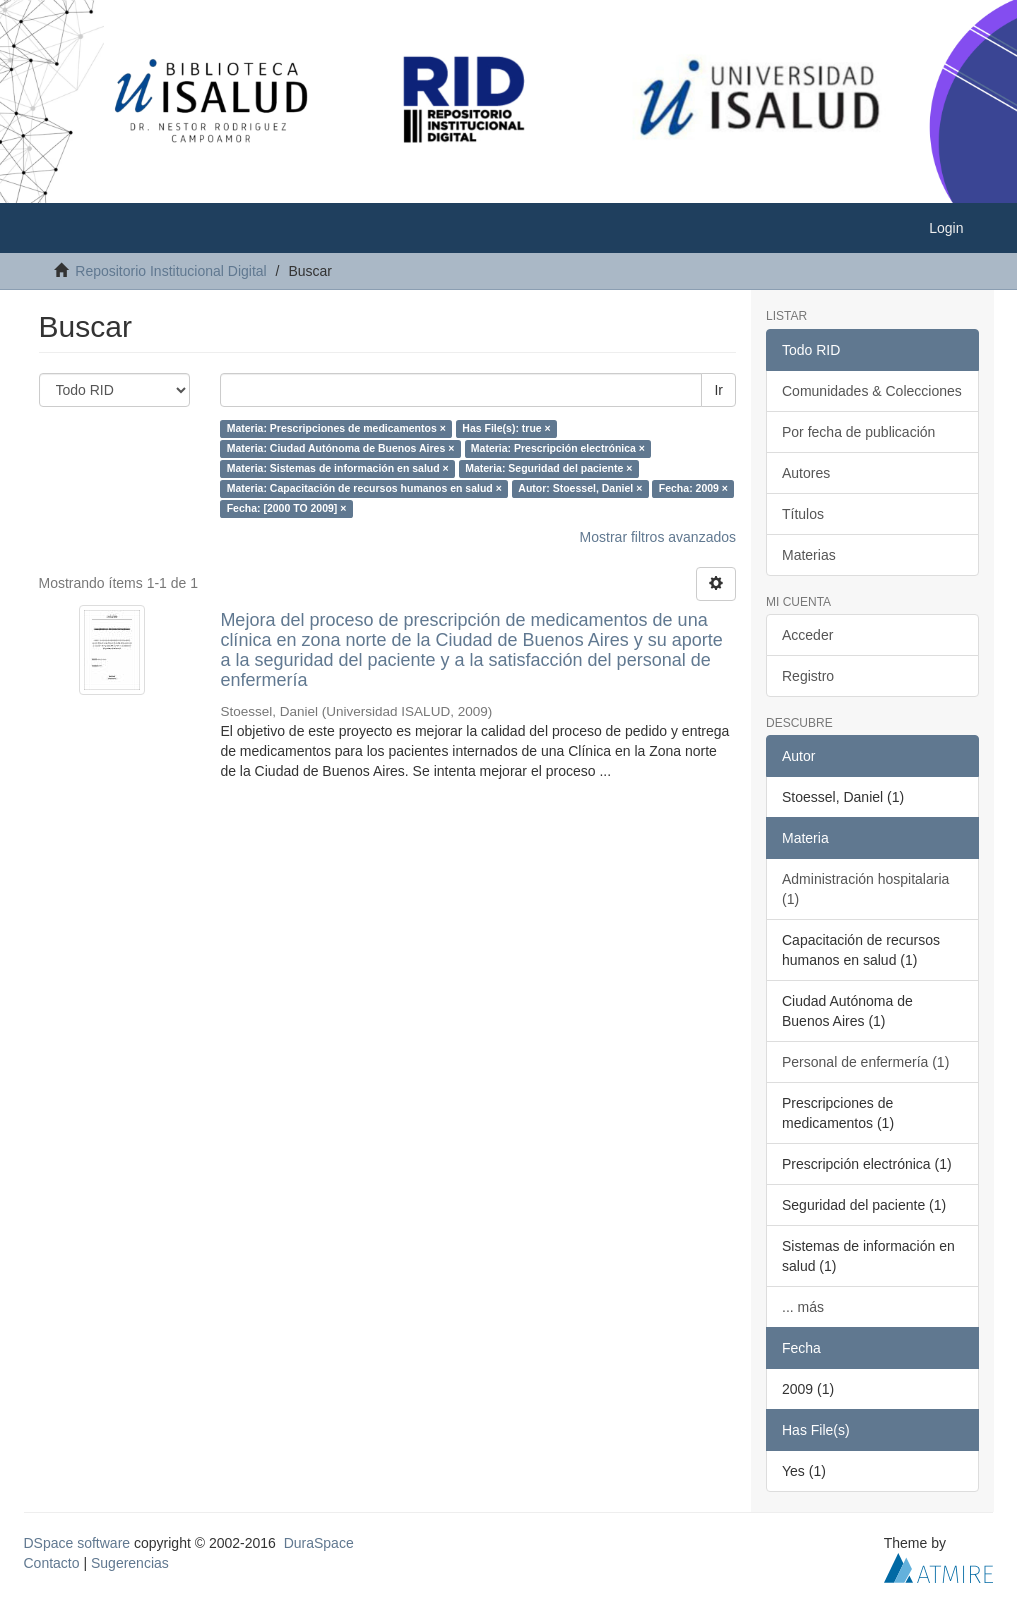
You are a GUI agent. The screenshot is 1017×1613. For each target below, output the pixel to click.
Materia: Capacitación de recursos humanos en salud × (364, 488)
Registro (808, 676)
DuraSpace (319, 1543)
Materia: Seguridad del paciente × (548, 468)
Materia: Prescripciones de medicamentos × (336, 428)
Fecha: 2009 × (693, 488)
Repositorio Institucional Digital (170, 271)
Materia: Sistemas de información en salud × (338, 468)
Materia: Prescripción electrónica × (558, 448)
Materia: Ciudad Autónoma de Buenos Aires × (341, 448)
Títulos (803, 514)
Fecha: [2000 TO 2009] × (287, 508)
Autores (806, 473)
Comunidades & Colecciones (872, 391)
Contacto (52, 1563)
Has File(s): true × (506, 428)
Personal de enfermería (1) (865, 1062)
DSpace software (77, 1543)
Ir (718, 390)
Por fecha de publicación (858, 432)
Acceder (807, 635)
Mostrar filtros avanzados (658, 537)
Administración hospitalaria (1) (865, 889)
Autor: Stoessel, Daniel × (580, 488)
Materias (809, 555)
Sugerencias (130, 1563)
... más (803, 1307)
